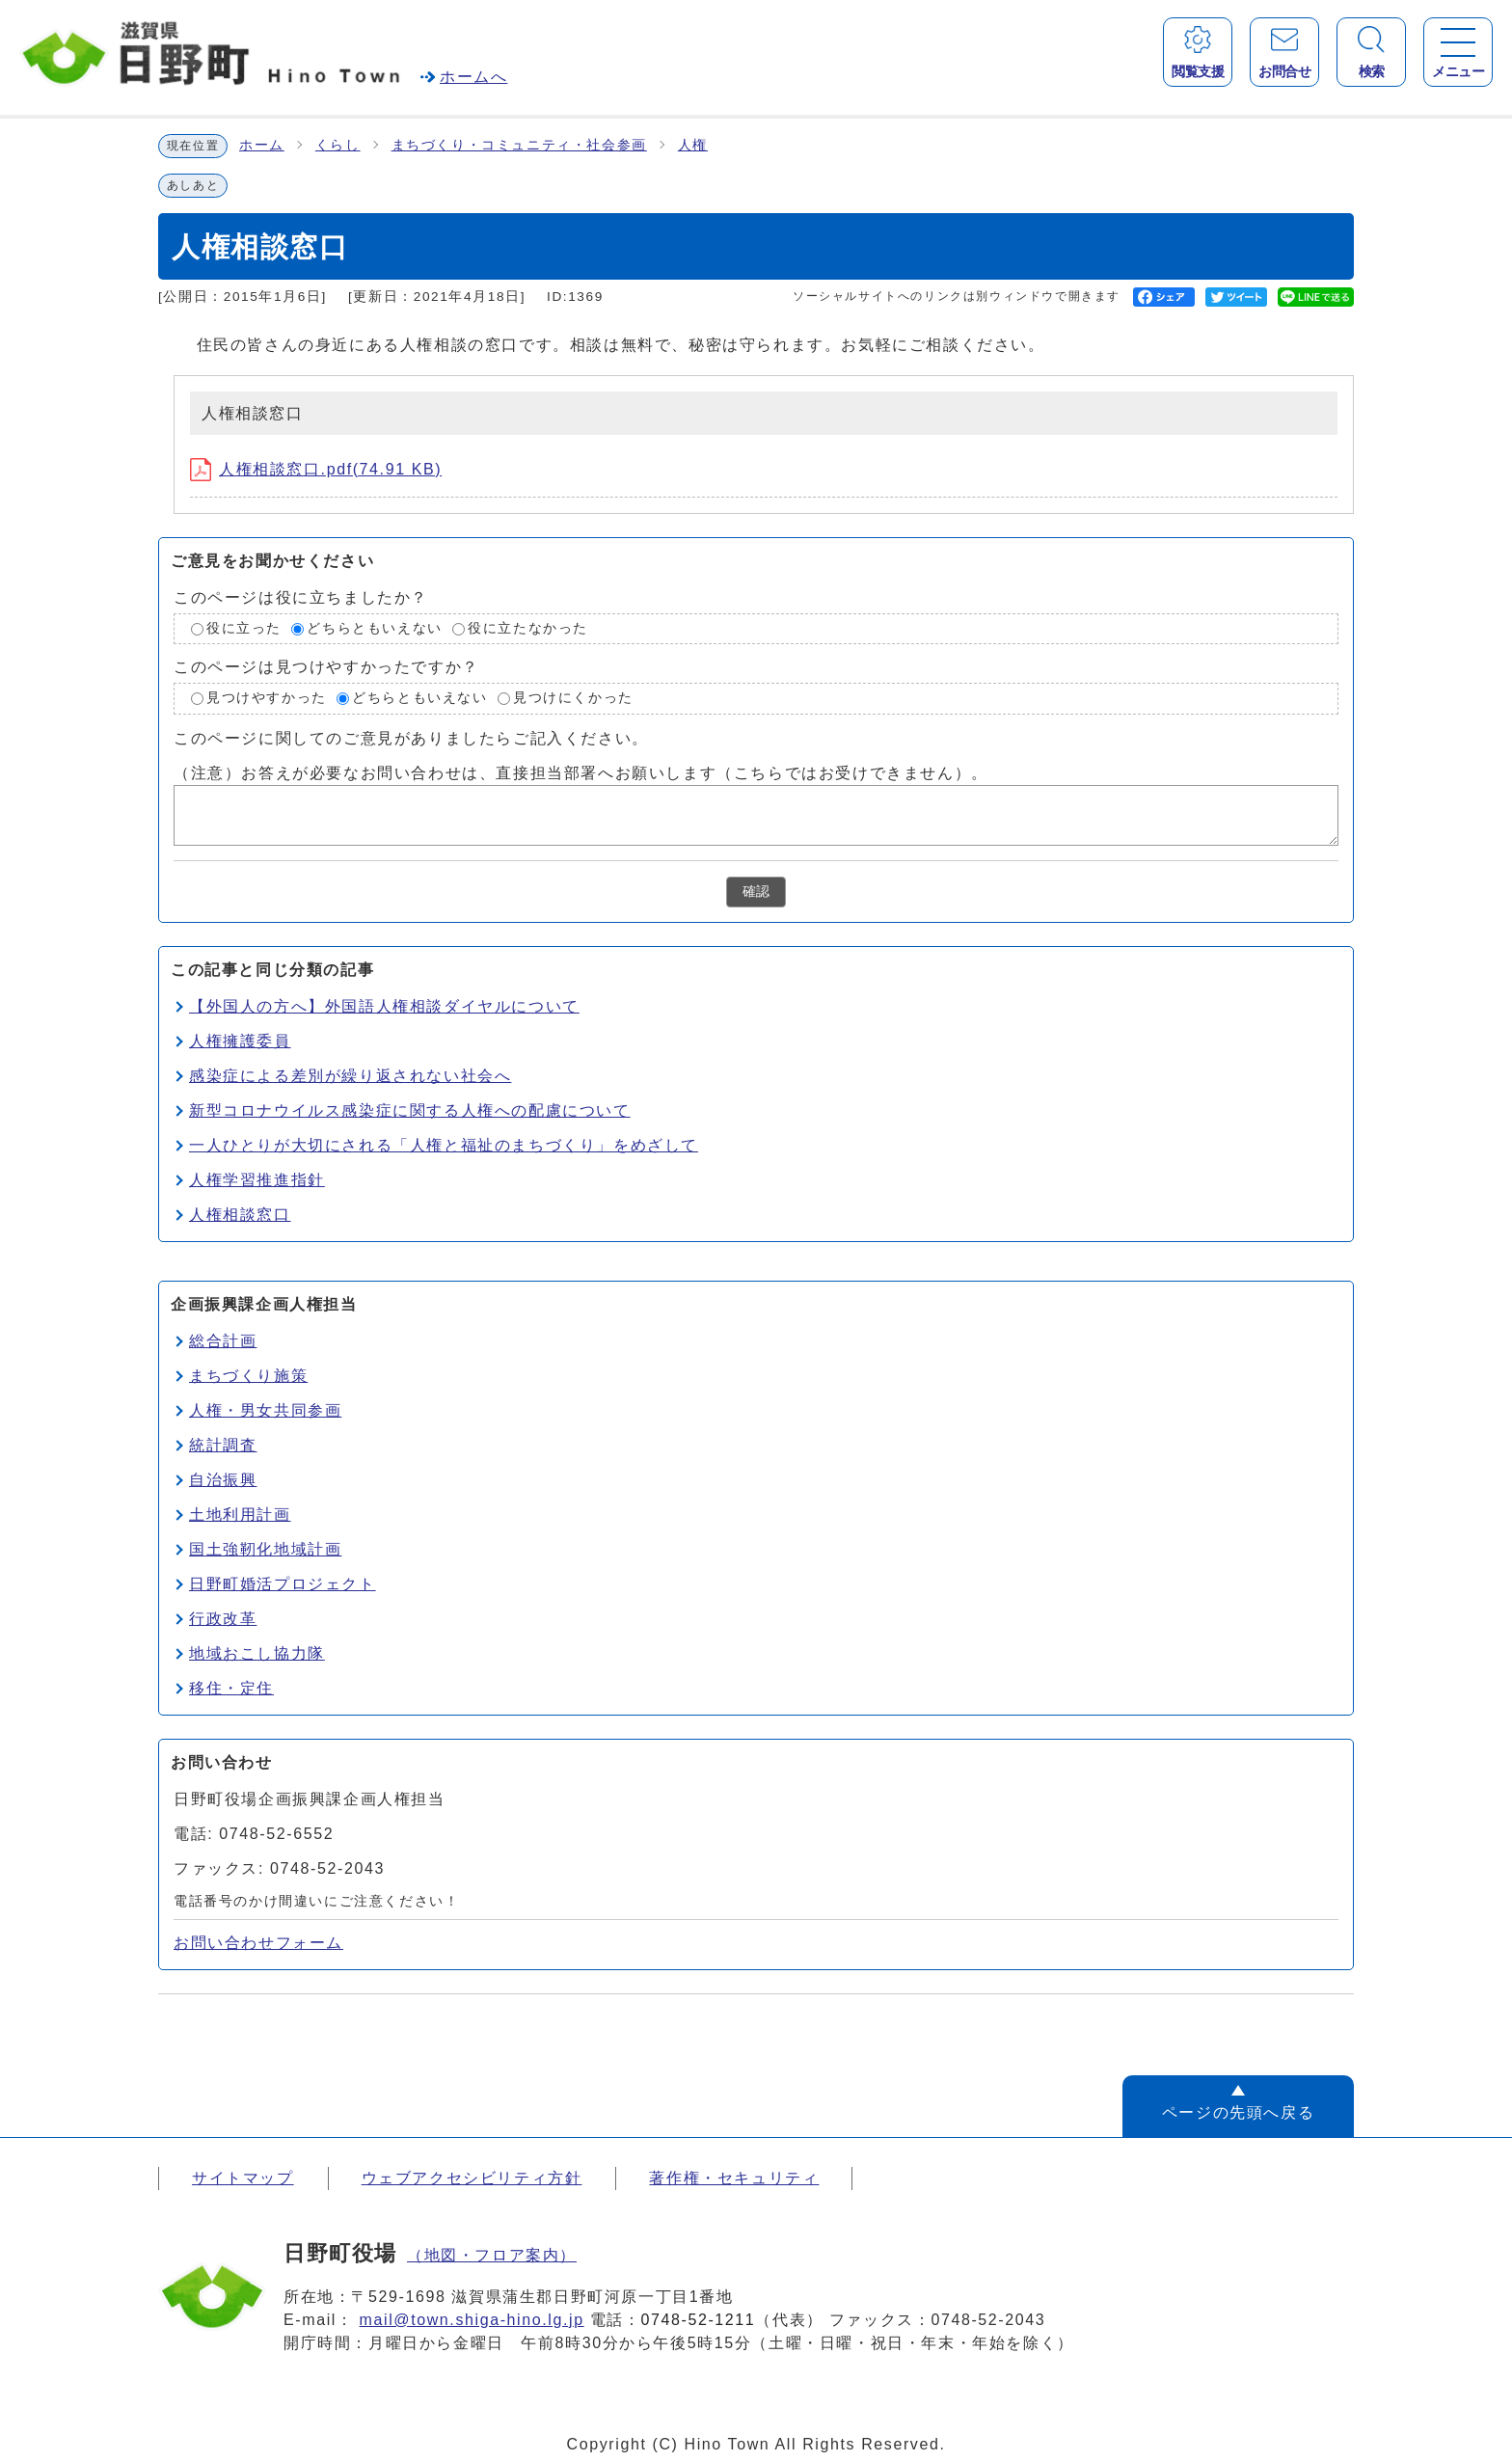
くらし (338, 145)
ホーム (261, 145)
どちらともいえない (374, 628)
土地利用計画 (240, 1514)
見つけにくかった (573, 697)
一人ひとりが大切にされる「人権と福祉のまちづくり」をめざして (443, 1145)
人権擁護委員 (240, 1041)
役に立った (244, 628)
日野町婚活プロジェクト (282, 1584)
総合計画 (222, 1341)
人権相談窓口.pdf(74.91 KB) (316, 469)
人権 (693, 145)
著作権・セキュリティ (734, 2178)
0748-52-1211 (698, 2320)
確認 (756, 891)
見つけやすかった (266, 697)
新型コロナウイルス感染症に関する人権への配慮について (410, 1110)
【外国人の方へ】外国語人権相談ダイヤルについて (384, 1006)
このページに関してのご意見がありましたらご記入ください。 (411, 738)
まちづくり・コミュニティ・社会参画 (519, 145)
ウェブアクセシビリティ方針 (472, 2178)
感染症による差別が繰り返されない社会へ (350, 1076)
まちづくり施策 (248, 1375)
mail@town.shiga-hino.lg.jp (472, 2320)
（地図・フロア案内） (492, 2255)
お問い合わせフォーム (258, 1942)
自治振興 (222, 1480)
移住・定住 (231, 1688)
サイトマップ (243, 2178)
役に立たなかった (528, 628)
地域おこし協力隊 (257, 1653)
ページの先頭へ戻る (1238, 2112)
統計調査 (222, 1445)
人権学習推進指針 (257, 1180)
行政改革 (222, 1618)
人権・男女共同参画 (265, 1410)
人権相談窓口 (240, 1214)
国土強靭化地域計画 (265, 1549)
